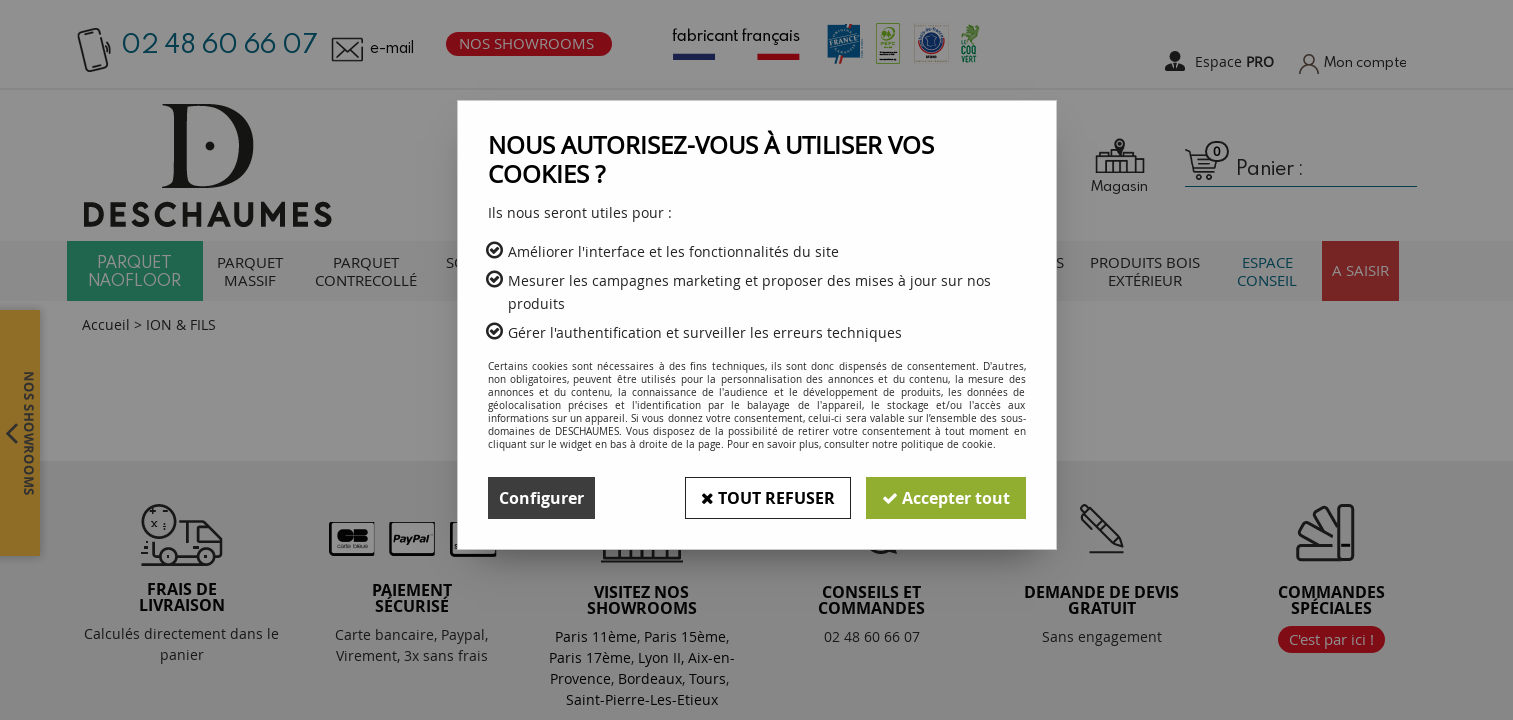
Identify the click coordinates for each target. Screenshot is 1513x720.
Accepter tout (946, 498)
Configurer (541, 498)
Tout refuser (768, 498)
